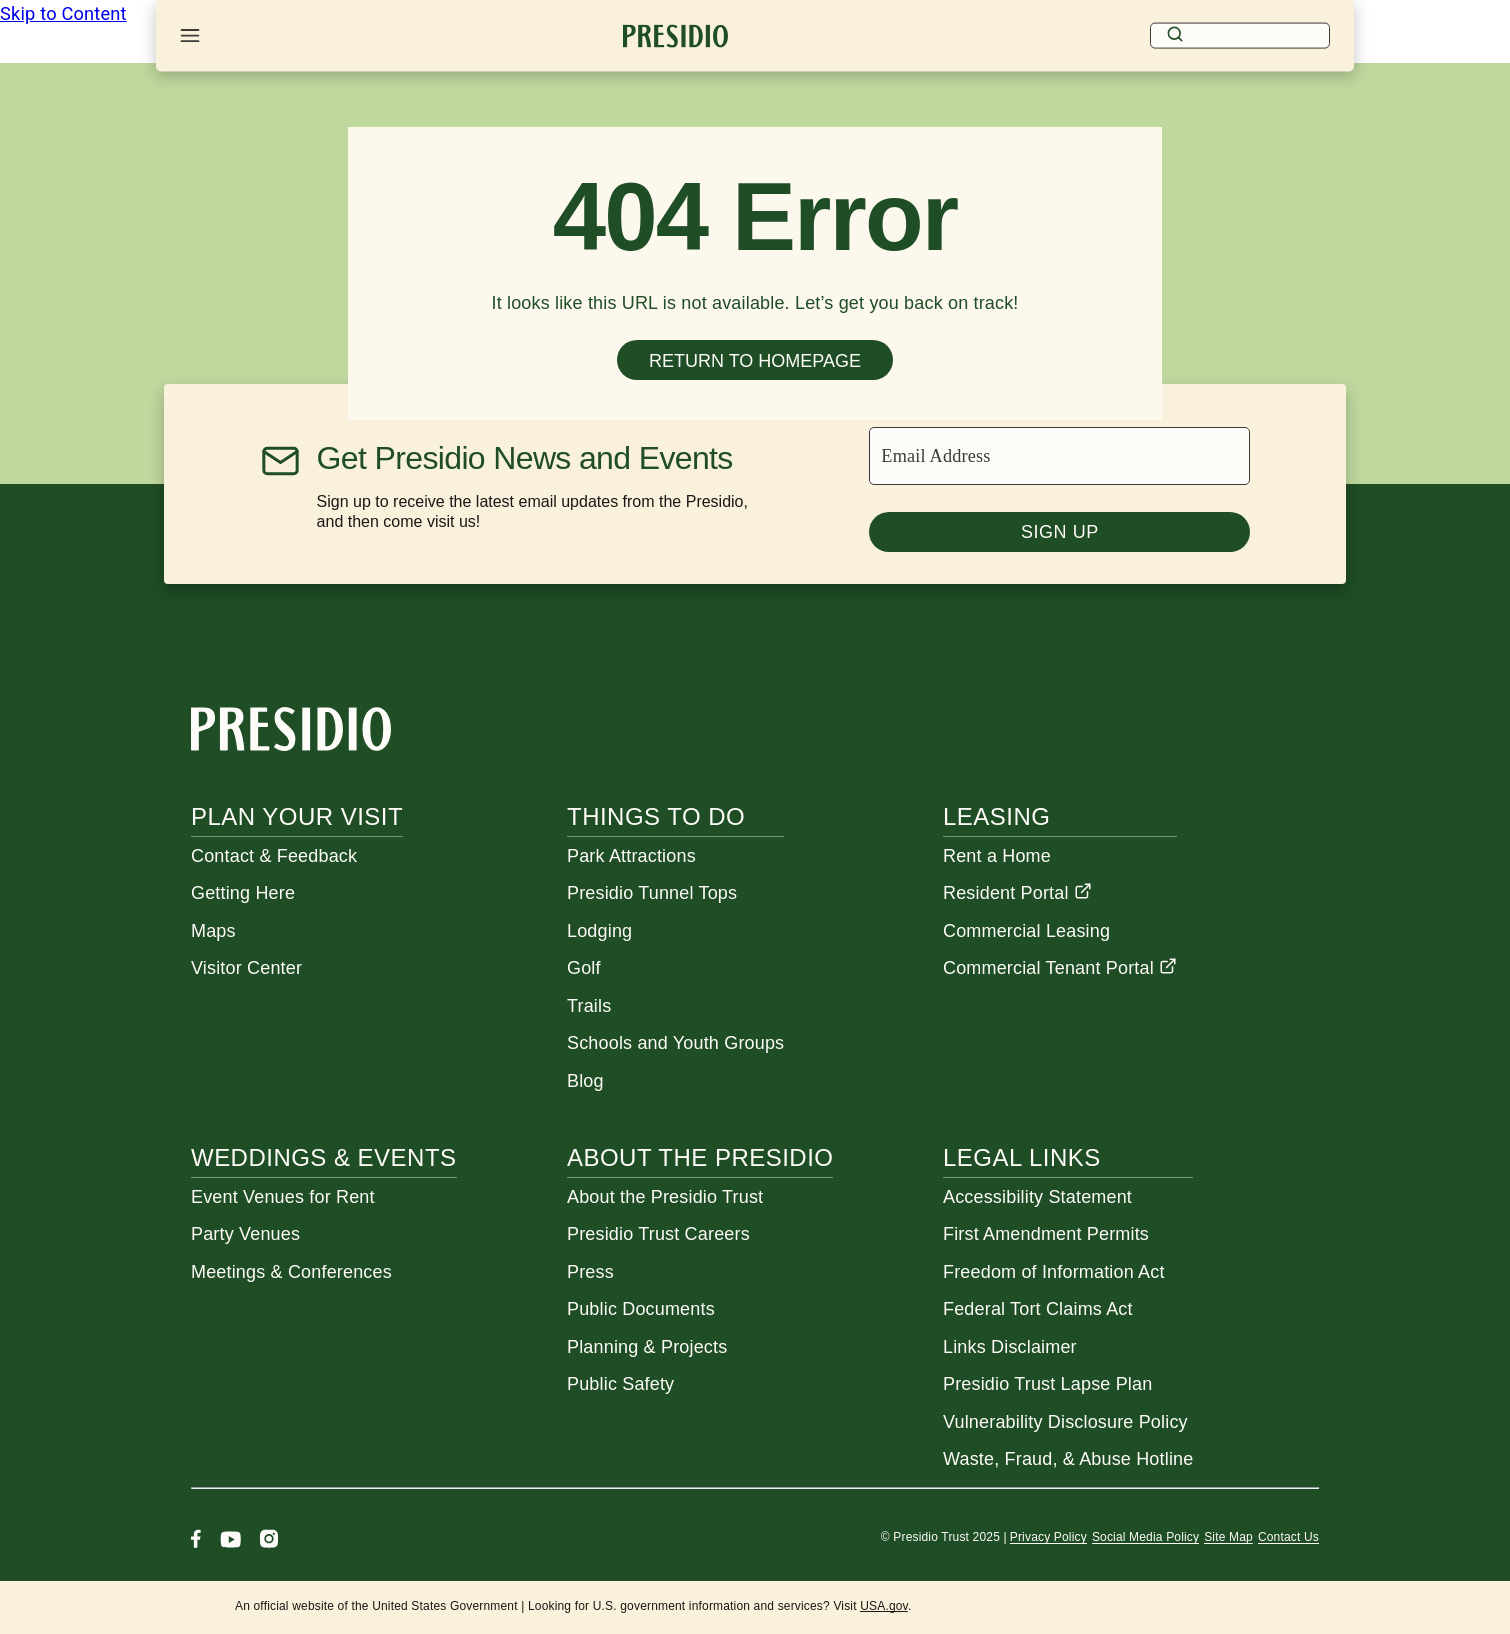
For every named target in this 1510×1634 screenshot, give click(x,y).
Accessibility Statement (1037, 1197)
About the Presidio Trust (665, 1197)
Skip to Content (63, 13)
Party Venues (245, 1234)
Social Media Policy (1145, 1537)
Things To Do (656, 816)
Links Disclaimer (1010, 1347)
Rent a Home (997, 856)
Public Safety (620, 1384)
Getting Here (243, 893)
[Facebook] (196, 1541)
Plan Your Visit (297, 816)
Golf (584, 968)
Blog (585, 1081)
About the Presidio (700, 1157)
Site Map (1228, 1537)
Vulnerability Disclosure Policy (1065, 1422)
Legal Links (1022, 1157)
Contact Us (1288, 1537)
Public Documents (641, 1309)
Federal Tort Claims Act (1038, 1309)
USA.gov (884, 1606)
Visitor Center (246, 968)
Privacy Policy (1048, 1537)
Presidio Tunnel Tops (652, 893)
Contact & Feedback (274, 856)
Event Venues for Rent (283, 1197)
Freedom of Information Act (1054, 1272)
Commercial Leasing (1026, 931)
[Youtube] (230, 1541)
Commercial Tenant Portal (1060, 968)
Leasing (996, 816)
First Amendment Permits (1046, 1234)
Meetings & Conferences (291, 1272)
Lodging (599, 931)
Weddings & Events (324, 1157)
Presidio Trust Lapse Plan (1047, 1384)
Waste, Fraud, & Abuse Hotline (1068, 1459)
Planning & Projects (647, 1347)
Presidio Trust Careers (658, 1234)
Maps (213, 931)
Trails (589, 1006)
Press (590, 1272)
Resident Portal (1017, 893)
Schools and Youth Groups (675, 1043)
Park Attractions (631, 856)
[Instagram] (269, 1541)
